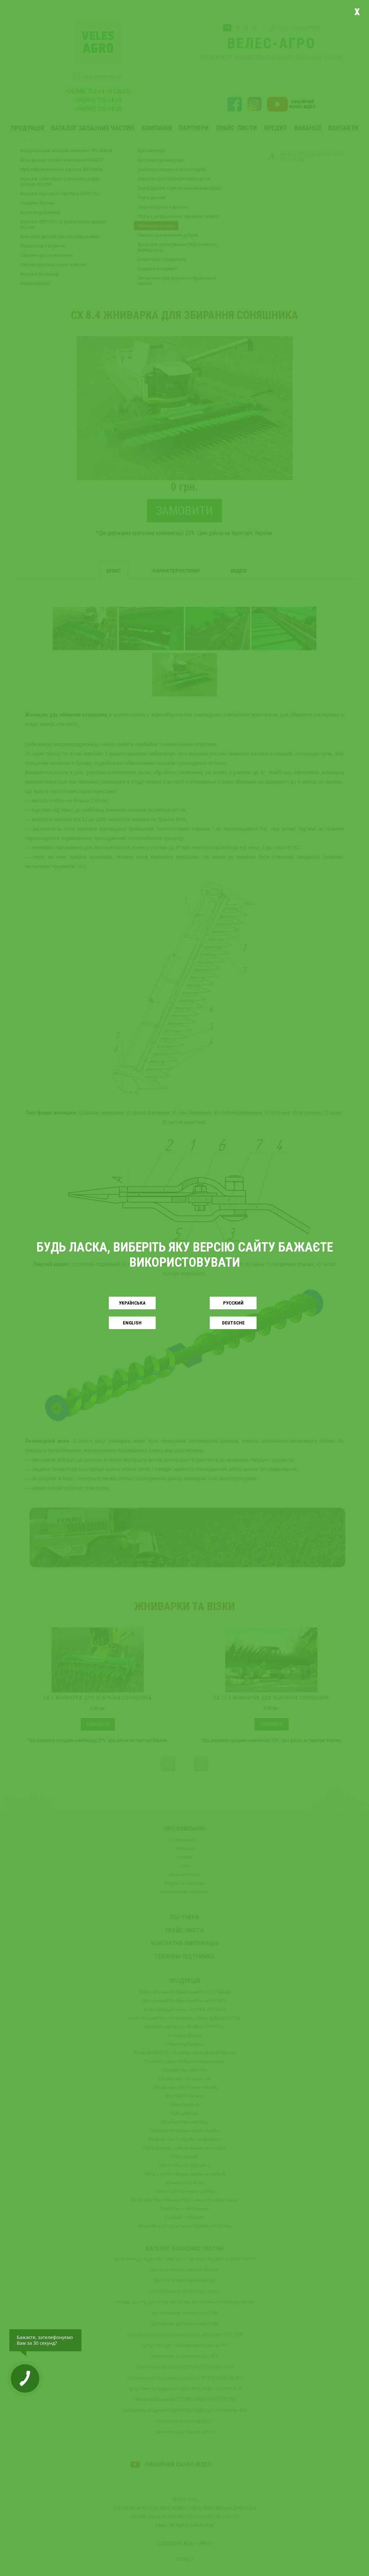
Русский (233, 1303)
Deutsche (233, 1323)
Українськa (132, 1303)
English (132, 1323)
